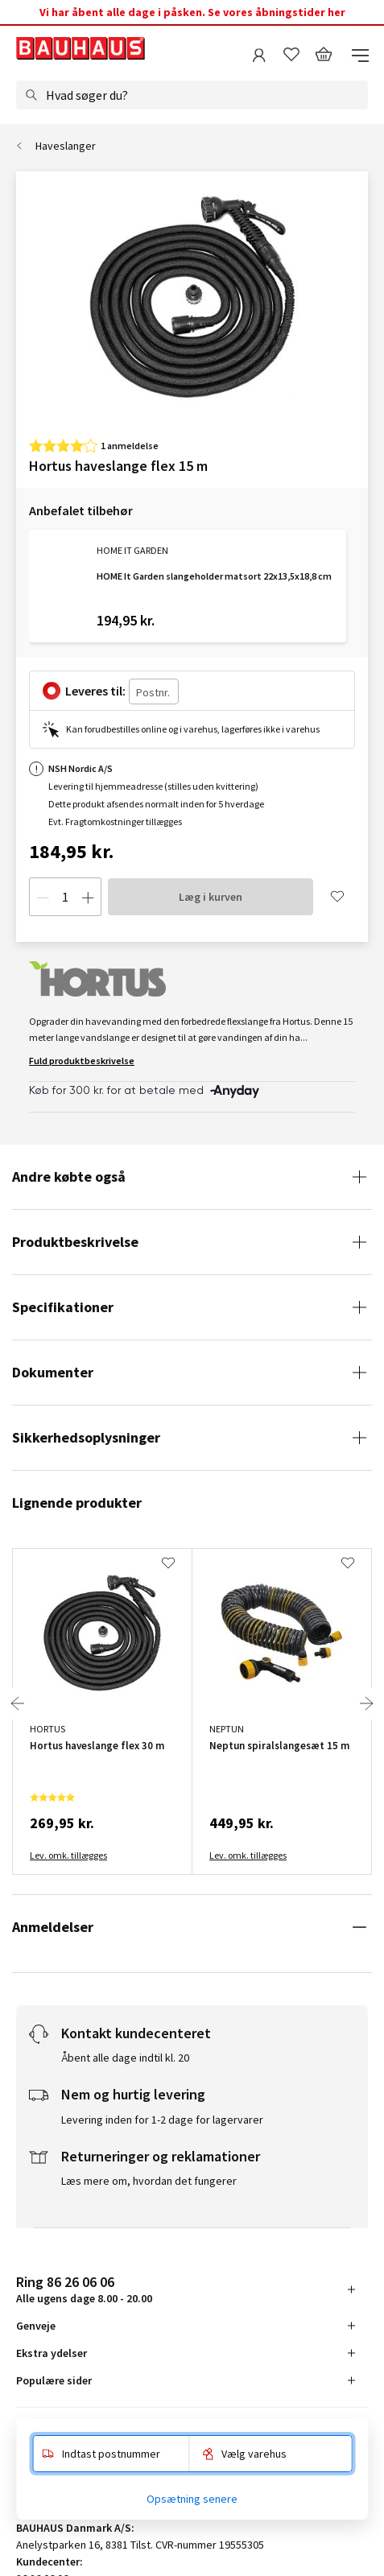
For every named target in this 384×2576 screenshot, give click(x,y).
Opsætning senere (192, 2498)
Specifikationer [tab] (63, 1307)
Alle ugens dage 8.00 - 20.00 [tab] (84, 2289)
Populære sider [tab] (54, 2380)
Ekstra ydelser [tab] (51, 2353)
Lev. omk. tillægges (68, 1855)
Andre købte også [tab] (69, 1176)
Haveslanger (65, 145)
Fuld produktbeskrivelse (81, 1061)
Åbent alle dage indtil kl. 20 (125, 2057)
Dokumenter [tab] (52, 1372)
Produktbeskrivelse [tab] (75, 1241)
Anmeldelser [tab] (52, 1927)
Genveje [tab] (36, 2325)
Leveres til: (95, 691)
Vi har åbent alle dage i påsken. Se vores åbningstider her (192, 12)
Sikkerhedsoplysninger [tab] (86, 1437)
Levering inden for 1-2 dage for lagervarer (162, 2119)
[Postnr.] (153, 691)
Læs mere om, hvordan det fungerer (149, 2181)
